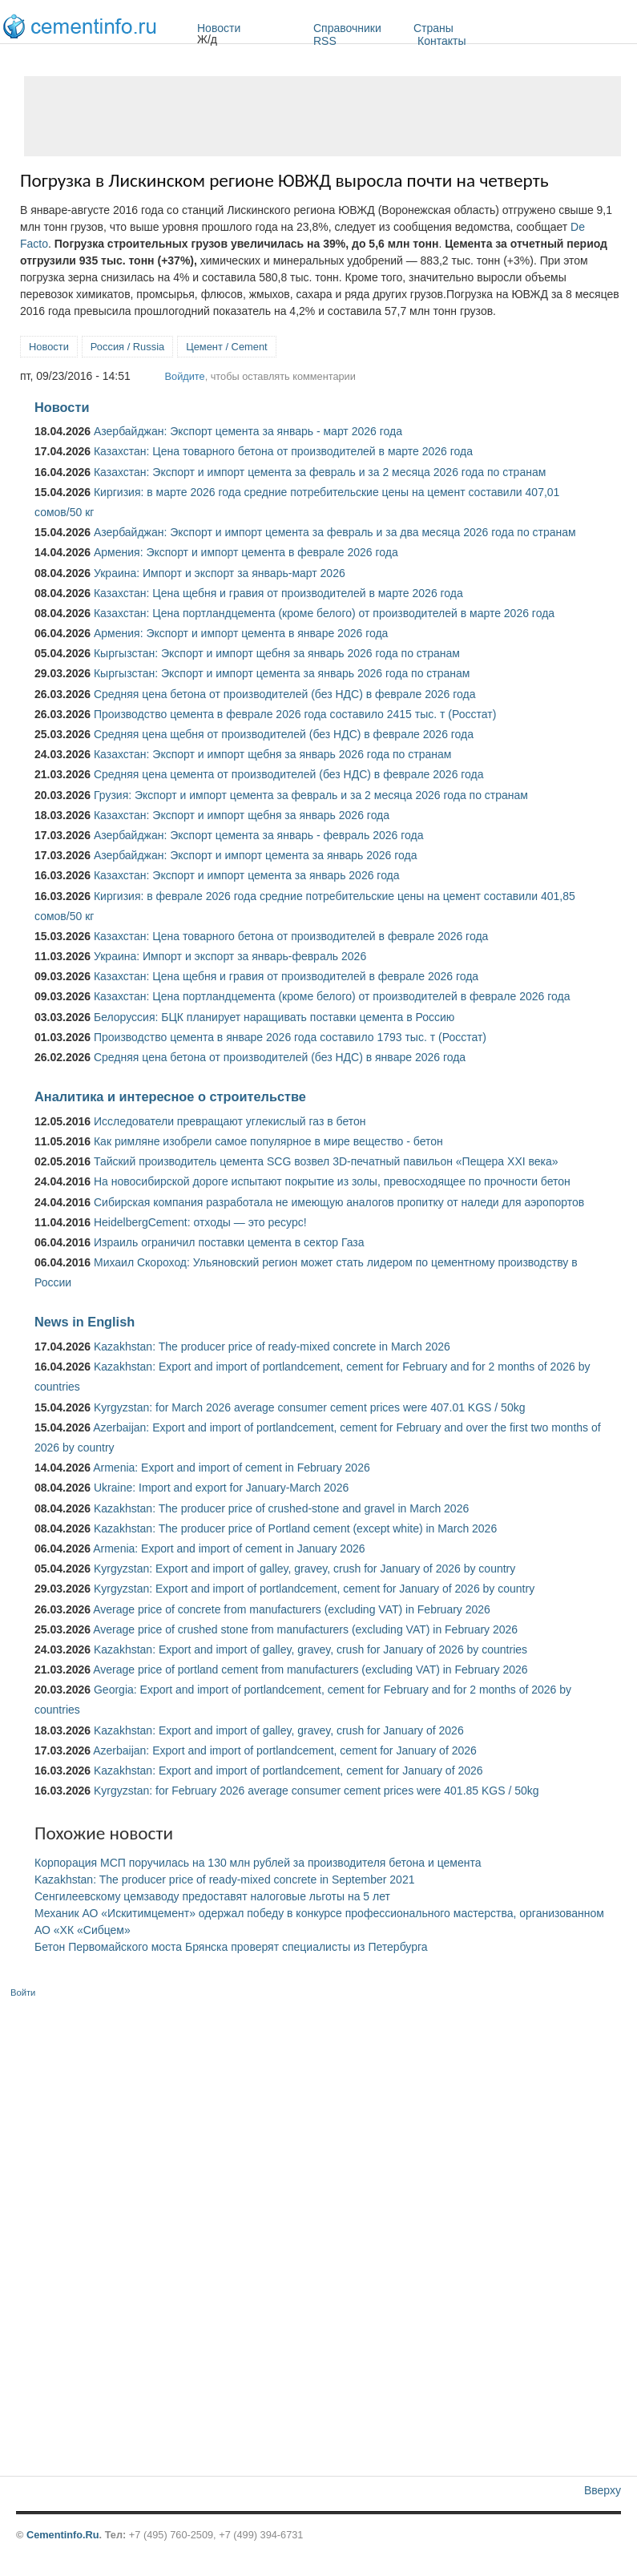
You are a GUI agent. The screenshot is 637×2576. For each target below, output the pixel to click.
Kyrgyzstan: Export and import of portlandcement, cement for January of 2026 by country (314, 1588)
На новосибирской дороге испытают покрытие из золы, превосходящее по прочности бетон (332, 1181)
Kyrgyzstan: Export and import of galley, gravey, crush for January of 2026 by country (304, 1568)
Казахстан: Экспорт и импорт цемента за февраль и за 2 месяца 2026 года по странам (320, 472)
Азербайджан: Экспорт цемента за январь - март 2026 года (248, 431)
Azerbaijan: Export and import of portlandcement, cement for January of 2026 (285, 1750)
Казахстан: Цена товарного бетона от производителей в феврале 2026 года (291, 936)
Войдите (185, 376)
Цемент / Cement (227, 347)
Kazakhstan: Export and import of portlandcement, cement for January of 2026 (288, 1770)
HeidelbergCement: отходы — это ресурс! (200, 1222)
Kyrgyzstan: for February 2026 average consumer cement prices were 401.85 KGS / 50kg (316, 1790)
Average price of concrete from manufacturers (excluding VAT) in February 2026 (291, 1609)
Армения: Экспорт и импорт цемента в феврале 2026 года (246, 552)
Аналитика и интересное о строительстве (170, 1096)
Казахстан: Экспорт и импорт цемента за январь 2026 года (247, 875)
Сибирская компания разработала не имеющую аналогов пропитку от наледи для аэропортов (339, 1202)
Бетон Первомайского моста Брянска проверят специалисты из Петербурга (231, 1946)
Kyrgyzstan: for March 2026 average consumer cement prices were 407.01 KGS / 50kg (310, 1407)
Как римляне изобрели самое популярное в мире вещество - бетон (268, 1141)
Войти (22, 1992)
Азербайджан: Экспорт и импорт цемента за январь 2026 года (255, 855)
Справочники (359, 28)
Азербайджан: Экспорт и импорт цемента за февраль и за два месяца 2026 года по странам (335, 532)
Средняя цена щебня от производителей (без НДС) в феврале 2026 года (284, 734)
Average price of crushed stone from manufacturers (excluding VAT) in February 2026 (305, 1629)
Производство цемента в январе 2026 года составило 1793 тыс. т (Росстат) (290, 1037)
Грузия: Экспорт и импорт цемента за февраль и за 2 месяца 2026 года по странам (311, 795)
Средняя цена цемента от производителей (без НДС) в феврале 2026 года (289, 774)
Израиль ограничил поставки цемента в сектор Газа (229, 1242)
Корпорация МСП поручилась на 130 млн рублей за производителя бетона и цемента (257, 1862)
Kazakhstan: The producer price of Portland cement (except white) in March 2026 (295, 1528)
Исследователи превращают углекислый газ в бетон (230, 1121)
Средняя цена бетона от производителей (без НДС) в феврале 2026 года (285, 694)
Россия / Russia (127, 347)
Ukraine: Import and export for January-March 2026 (221, 1487)
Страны (475, 28)
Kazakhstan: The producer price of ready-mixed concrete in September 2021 (224, 1879)
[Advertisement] (322, 116)
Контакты (441, 40)
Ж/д (207, 39)
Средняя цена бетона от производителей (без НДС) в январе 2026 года (280, 1057)
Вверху (602, 2490)
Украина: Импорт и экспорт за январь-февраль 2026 (230, 956)
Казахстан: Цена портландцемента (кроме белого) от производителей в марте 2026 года (324, 613)
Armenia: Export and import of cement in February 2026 (231, 1467)
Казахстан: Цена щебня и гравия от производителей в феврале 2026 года (286, 976)
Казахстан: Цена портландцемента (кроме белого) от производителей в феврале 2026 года (332, 996)
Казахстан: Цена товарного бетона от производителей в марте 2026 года (283, 451)
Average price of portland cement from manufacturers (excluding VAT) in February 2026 (310, 1669)
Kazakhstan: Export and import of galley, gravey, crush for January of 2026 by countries (310, 1649)
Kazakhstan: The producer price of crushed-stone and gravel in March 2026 (281, 1508)
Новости (251, 28)
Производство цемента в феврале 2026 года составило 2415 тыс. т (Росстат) (295, 714)
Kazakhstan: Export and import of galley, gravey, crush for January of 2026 (279, 1730)
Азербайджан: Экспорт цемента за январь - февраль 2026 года (258, 835)
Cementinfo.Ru (62, 2535)
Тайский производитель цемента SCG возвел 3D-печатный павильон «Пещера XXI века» (326, 1161)
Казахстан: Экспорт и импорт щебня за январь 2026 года (241, 815)
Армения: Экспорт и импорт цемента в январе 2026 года (241, 633)
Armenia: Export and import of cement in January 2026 (229, 1548)
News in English (84, 1321)
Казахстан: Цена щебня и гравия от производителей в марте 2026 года (278, 593)
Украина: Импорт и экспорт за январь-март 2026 (219, 573)
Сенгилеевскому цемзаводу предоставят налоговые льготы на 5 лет (212, 1896)
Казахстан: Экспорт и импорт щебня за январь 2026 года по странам (272, 754)
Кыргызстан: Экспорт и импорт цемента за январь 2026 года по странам (282, 673)
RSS (325, 40)
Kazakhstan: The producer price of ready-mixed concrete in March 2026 (272, 1346)
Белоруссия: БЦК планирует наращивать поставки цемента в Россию (274, 1017)
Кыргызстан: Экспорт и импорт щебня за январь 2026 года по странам (277, 653)
